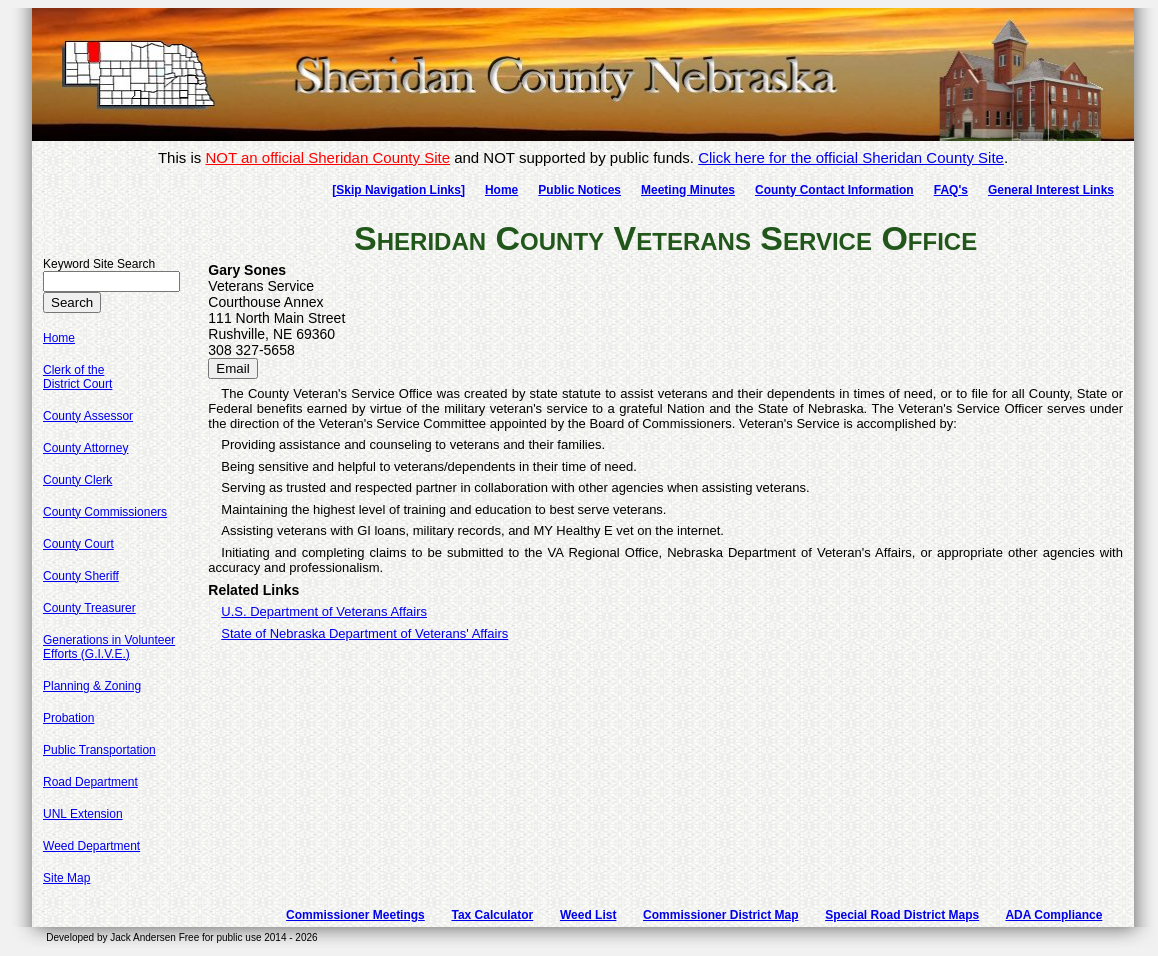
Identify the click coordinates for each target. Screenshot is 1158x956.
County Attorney (85, 448)
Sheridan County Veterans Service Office (665, 238)
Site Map (66, 878)
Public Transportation (99, 750)
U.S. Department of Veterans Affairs (324, 611)
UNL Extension (83, 814)
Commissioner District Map (720, 915)
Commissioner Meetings (355, 915)
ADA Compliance (1053, 915)
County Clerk (77, 480)
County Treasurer (89, 608)
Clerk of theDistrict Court (77, 377)
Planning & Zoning (92, 686)
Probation (68, 718)
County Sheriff (81, 576)
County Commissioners (105, 512)
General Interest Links (1051, 190)
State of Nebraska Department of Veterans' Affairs (364, 633)
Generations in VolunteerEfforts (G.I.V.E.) (109, 647)
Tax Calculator (492, 915)
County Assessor (88, 416)
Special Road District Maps (902, 915)
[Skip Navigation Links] (398, 190)
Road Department (90, 782)
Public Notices (579, 190)
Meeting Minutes (688, 190)
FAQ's (951, 190)
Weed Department (91, 846)
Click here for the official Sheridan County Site (851, 157)
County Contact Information (834, 190)
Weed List (588, 915)
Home (501, 190)
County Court (78, 544)
